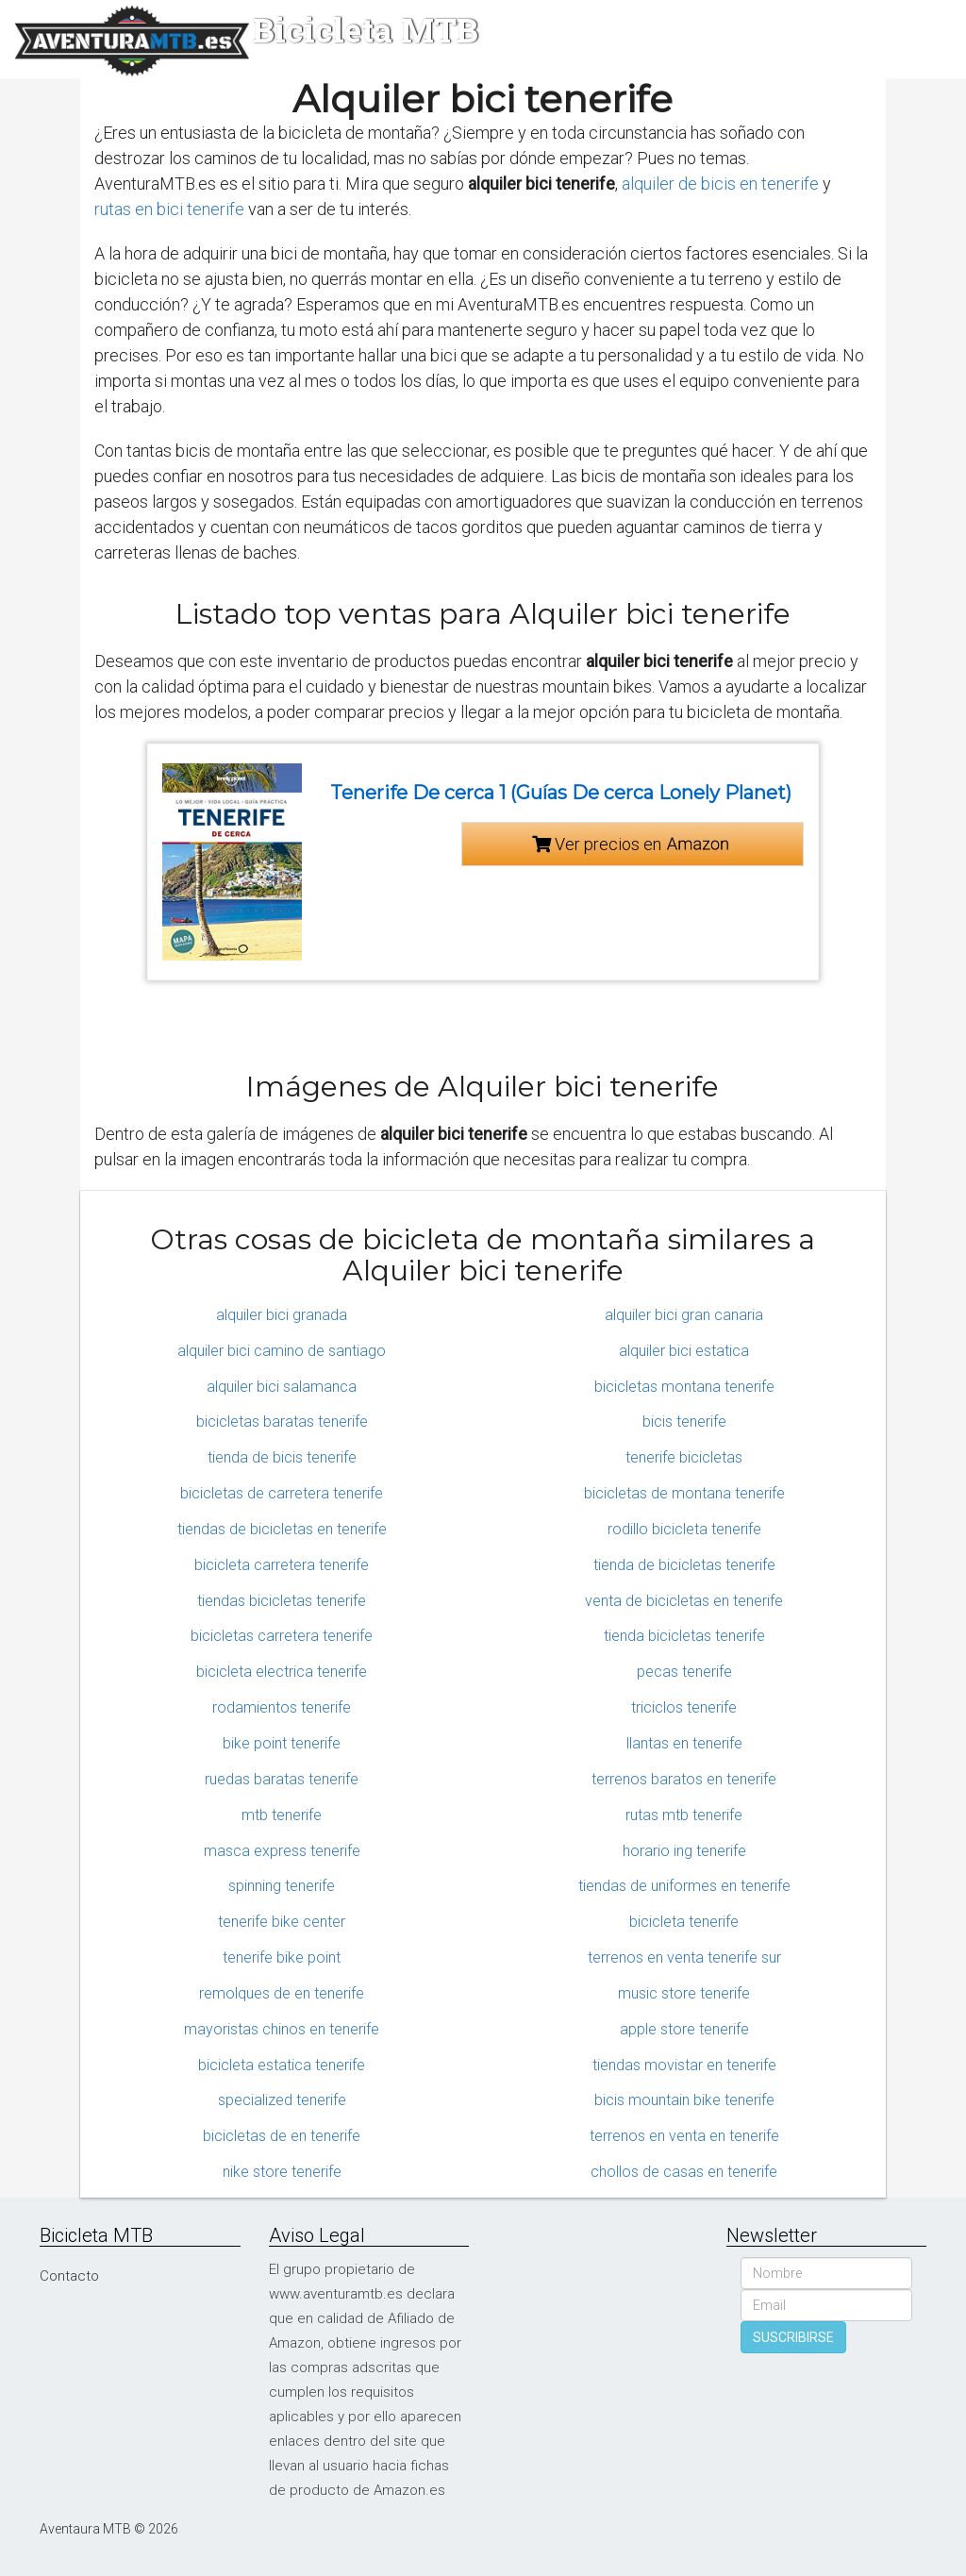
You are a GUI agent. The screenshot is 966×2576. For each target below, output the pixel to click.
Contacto (69, 2275)
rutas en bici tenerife (169, 209)
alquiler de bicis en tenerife (720, 183)
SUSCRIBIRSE (793, 2337)
